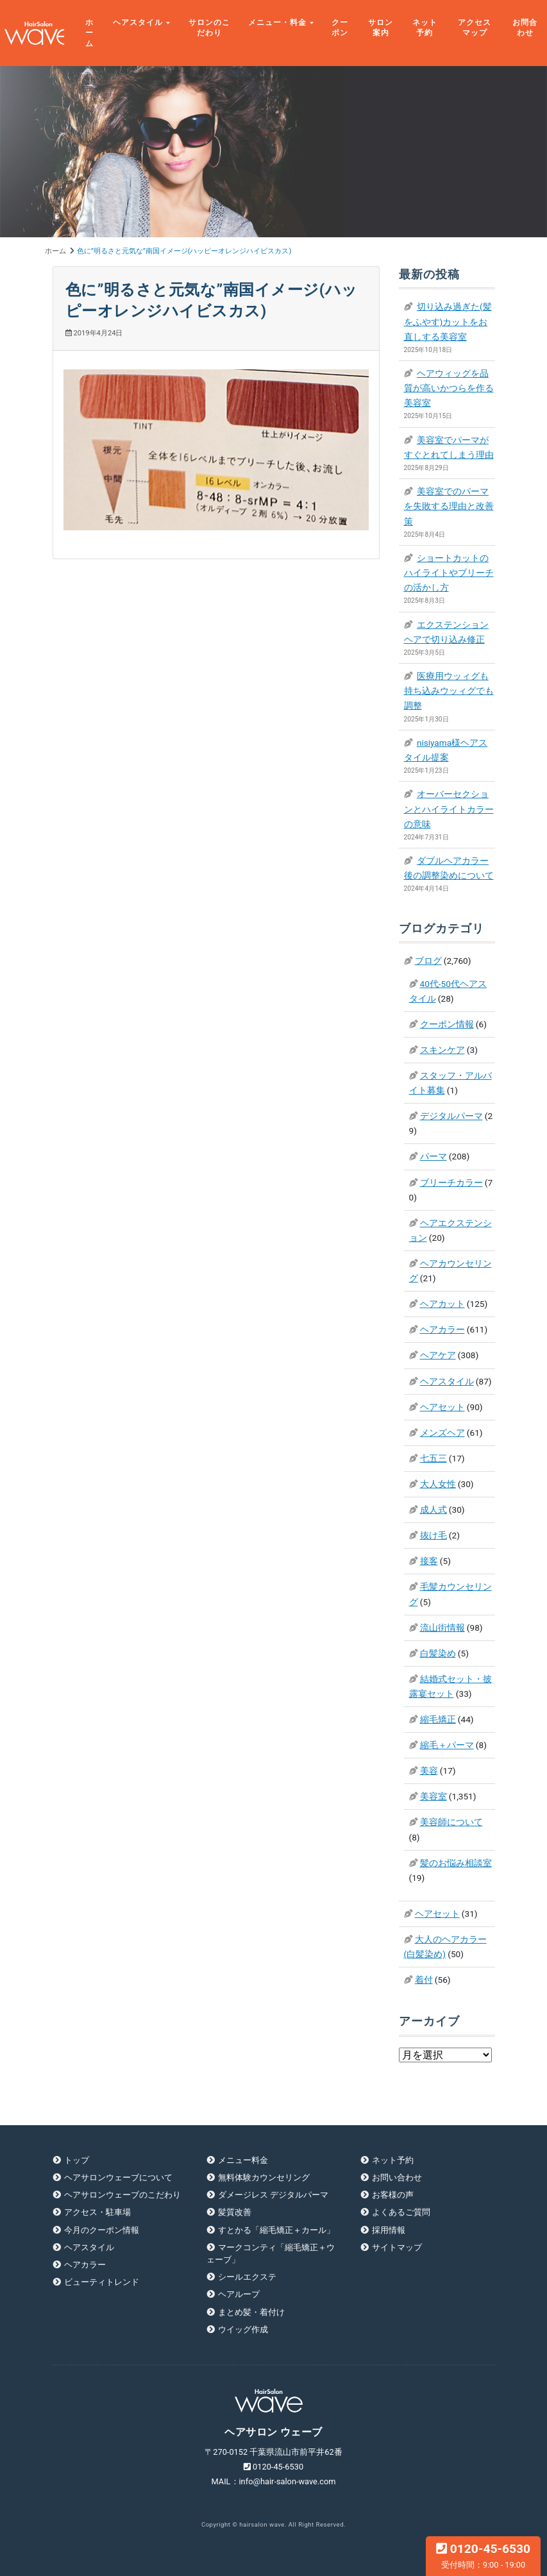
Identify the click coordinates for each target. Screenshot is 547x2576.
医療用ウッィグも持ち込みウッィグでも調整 (449, 691)
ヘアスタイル (138, 22)
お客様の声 (393, 2195)
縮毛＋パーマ (447, 1745)
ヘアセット (442, 1407)
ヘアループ (239, 2294)
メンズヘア (442, 1432)
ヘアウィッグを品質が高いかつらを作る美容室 (449, 388)
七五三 (433, 1458)
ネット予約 (424, 28)
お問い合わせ (397, 2177)
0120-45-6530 (483, 2555)
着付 (424, 1979)
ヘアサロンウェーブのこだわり (122, 2195)
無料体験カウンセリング (264, 2177)
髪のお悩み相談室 (456, 1863)
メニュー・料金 (277, 22)
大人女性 (438, 1484)
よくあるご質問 (401, 2212)
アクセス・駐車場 (97, 2212)
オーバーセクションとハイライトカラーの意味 (449, 809)
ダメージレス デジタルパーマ (273, 2195)
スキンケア (442, 1050)
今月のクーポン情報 (101, 2230)
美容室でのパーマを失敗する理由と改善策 (449, 506)
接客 (429, 1561)
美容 (429, 1770)
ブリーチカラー (451, 1182)
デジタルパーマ (451, 1116)
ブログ (428, 960)
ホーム (89, 33)
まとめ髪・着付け (251, 2312)
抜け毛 (433, 1535)
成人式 (433, 1509)
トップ (76, 2160)
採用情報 (388, 2230)
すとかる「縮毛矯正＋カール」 (276, 2230)
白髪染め (438, 1653)
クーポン (340, 28)
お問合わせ (524, 28)
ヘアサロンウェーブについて (118, 2177)
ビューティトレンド (101, 2282)
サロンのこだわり (209, 28)
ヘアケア (438, 1355)
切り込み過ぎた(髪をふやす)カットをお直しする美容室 (448, 321)
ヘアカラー (442, 1329)
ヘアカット (442, 1304)
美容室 (433, 1796)
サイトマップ (397, 2247)
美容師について (451, 1822)
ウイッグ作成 (243, 2329)
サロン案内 (380, 28)
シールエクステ (247, 2277)
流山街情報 (442, 1627)
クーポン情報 (447, 1024)
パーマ (433, 1156)
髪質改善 (234, 2212)
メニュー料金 (243, 2160)
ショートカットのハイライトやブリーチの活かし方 (449, 573)
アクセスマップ (474, 28)
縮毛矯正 (438, 1719)
